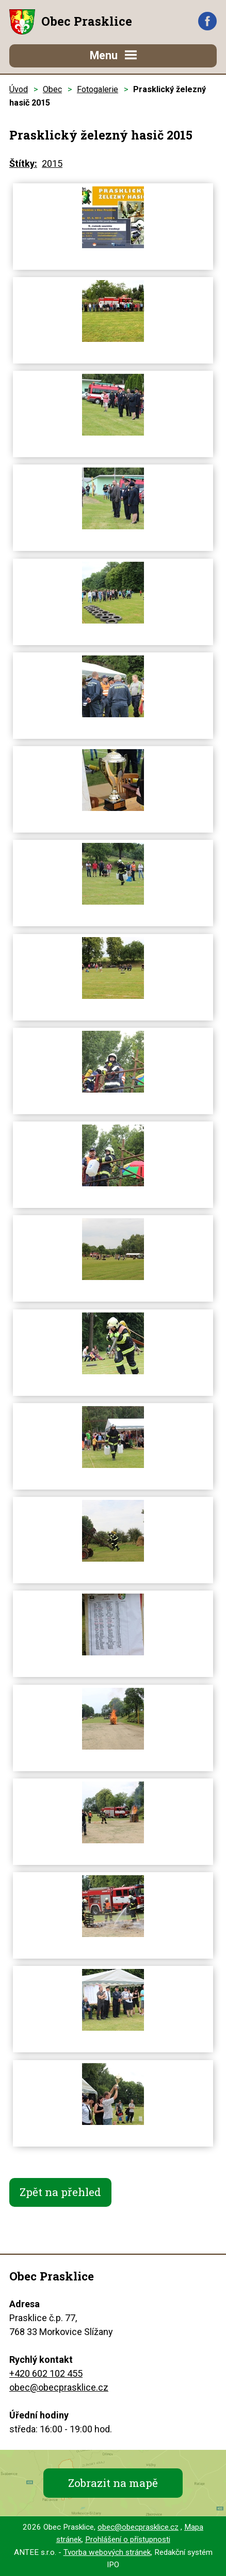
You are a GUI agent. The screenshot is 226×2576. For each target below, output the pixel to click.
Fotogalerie (97, 89)
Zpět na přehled (60, 2192)
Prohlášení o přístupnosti (127, 2539)
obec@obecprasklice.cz (58, 2387)
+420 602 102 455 (46, 2373)
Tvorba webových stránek (107, 2552)
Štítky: (23, 163)
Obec (52, 89)
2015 (52, 163)
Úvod (18, 89)
